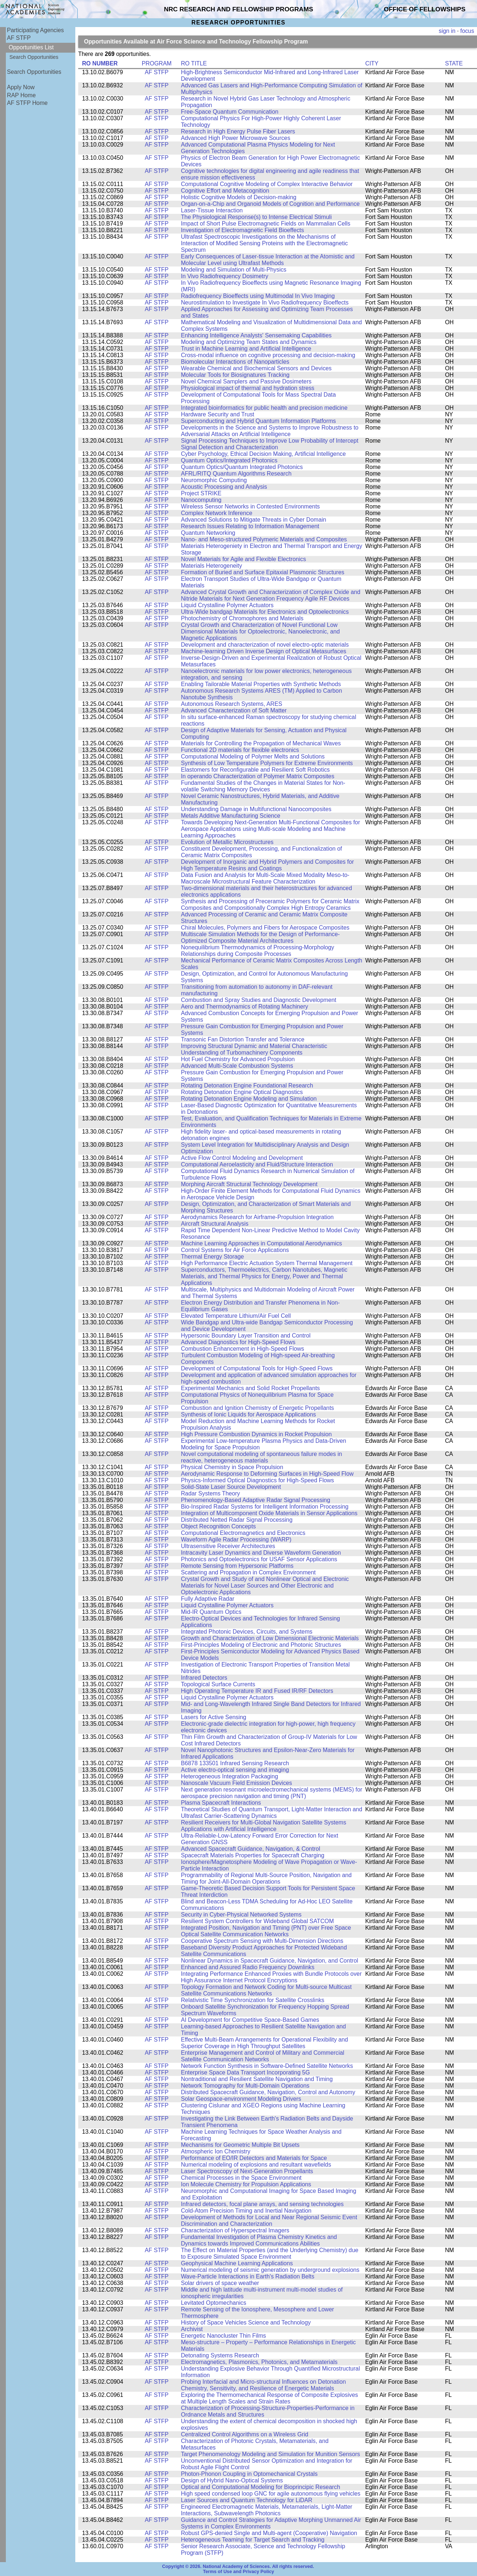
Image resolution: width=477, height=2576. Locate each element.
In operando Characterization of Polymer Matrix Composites (257, 776)
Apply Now (21, 87)
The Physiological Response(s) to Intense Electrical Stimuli (256, 217)
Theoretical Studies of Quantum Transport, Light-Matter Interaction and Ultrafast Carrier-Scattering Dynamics (271, 1812)
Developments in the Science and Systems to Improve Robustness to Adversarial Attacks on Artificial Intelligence (270, 430)
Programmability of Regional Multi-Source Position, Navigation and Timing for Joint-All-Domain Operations (266, 1878)
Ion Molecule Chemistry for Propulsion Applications (246, 2184)
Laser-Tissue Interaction (212, 210)
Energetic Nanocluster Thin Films (223, 2336)
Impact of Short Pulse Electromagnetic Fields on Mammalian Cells (266, 223)
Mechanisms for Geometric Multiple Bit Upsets (240, 2145)
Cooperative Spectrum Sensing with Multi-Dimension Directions (262, 1941)
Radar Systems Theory (210, 1493)
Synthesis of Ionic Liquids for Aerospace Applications (248, 1414)
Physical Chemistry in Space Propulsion (232, 1467)
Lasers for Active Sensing (213, 1717)
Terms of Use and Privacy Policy (238, 2571)
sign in (447, 31)
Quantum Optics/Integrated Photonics (229, 460)
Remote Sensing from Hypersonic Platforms (237, 1566)
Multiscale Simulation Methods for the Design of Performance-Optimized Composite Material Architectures (260, 937)
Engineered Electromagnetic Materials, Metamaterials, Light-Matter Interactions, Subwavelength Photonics (266, 2510)
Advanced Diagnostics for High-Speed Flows (238, 1342)
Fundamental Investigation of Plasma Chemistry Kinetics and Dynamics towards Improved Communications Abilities (259, 2240)
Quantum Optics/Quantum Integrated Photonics (242, 467)
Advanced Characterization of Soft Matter (234, 710)
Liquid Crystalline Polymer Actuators (227, 605)
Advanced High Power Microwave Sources (235, 138)
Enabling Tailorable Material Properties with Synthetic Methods (261, 684)
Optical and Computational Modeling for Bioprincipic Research (260, 2487)
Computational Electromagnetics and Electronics (243, 1533)
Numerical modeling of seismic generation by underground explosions (270, 2270)
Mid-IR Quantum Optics (211, 1612)
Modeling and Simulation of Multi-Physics (234, 269)
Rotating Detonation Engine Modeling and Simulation (249, 1099)
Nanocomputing (201, 500)
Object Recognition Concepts (218, 1526)
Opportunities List (31, 47)
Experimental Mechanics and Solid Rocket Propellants (250, 1388)
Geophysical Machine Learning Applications (237, 2263)
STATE (454, 63)
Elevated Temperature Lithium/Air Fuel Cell (236, 1316)
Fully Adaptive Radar (207, 1599)
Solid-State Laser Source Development (231, 1487)
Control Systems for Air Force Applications (235, 1250)
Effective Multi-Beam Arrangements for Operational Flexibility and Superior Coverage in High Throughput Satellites (264, 2042)
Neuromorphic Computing (214, 480)
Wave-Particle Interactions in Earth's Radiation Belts (247, 2276)
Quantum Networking (208, 533)
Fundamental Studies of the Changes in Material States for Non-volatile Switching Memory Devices (263, 786)
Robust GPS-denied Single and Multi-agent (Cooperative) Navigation (269, 2533)
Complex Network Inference (216, 513)
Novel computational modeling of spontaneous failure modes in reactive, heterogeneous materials (261, 1457)
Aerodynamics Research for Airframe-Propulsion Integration (257, 1217)
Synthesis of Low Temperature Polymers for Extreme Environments (267, 763)
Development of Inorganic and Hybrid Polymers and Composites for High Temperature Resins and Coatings (267, 865)
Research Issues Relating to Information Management (250, 526)
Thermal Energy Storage (212, 1256)
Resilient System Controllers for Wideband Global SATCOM (257, 1921)
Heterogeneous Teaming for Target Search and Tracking (253, 2540)
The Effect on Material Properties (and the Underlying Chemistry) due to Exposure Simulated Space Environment (269, 2253)
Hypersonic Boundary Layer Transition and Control (246, 1335)
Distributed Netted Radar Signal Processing (236, 1520)
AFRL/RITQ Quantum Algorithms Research (236, 473)
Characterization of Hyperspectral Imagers (235, 2230)
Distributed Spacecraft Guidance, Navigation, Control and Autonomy (268, 2092)
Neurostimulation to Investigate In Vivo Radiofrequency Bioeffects (265, 302)
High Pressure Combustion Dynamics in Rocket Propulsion (256, 1434)
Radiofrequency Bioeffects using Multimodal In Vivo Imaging (258, 296)
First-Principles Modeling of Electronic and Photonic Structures (261, 1645)
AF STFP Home (27, 103)
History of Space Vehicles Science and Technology (246, 2322)
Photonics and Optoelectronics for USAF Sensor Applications (259, 1559)
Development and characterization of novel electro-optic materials (265, 645)
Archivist (192, 2329)
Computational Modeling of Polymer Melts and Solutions (253, 756)
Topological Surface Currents (218, 1684)
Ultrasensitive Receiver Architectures (228, 1546)
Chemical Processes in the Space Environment (241, 2178)
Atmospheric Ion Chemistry (215, 2151)
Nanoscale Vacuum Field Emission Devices (236, 1783)
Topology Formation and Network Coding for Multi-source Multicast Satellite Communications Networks (266, 1990)
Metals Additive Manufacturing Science (230, 816)
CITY (371, 63)
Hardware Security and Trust (217, 414)
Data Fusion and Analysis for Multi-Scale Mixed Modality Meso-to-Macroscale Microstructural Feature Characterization (265, 878)
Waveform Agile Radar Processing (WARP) (236, 1539)
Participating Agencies (35, 30)
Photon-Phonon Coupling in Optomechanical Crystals (249, 2474)
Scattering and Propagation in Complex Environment (248, 1572)
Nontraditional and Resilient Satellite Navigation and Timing (257, 2079)
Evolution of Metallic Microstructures (227, 842)
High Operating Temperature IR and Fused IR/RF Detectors (257, 1691)
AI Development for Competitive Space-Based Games (250, 2020)
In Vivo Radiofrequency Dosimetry (224, 276)
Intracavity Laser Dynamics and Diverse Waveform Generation (261, 1553)
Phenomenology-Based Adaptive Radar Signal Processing (255, 1500)
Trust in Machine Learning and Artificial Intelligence (246, 348)
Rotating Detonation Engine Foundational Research (247, 1085)
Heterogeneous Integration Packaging (229, 1776)
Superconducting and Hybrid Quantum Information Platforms (258, 421)
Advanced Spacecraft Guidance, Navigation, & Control (250, 1849)
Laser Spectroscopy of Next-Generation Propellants (247, 2171)
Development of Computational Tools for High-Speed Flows (257, 1368)
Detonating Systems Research (220, 2355)
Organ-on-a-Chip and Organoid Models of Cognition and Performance (270, 204)
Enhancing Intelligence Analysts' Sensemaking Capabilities (256, 335)
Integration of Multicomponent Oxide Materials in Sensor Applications (269, 1513)
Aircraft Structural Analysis (215, 1224)
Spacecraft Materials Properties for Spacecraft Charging (252, 1855)
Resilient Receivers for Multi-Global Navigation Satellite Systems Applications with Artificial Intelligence (263, 1825)
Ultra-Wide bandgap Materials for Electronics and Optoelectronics (265, 612)
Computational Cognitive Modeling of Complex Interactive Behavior (267, 184)
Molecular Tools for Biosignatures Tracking (235, 375)
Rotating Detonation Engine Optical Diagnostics (242, 1092)
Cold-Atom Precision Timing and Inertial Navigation (246, 2211)
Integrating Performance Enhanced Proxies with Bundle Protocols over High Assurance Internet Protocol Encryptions (271, 1977)
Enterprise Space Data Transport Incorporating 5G (245, 2072)
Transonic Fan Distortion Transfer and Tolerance (242, 1039)
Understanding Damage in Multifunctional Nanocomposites (256, 809)
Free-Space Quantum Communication (230, 112)
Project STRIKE (201, 493)
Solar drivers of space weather (220, 2283)
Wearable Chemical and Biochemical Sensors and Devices (256, 368)
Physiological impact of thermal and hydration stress (247, 388)
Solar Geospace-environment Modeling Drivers (241, 2099)
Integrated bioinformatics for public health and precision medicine (264, 408)
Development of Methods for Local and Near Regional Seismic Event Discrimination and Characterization (269, 2220)
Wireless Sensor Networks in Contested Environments (250, 506)
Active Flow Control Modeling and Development (242, 1158)
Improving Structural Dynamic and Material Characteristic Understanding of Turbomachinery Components (254, 1049)
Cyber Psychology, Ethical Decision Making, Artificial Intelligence (263, 454)
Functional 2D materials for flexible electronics (240, 750)
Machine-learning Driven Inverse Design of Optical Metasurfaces (263, 651)
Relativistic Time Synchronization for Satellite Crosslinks (252, 2000)
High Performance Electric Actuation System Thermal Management (266, 1263)
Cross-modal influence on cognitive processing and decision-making (268, 355)
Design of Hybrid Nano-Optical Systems (232, 2480)
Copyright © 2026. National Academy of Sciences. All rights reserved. (238, 2566)
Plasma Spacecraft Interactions (221, 1803)
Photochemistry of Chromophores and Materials (242, 618)
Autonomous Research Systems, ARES (231, 704)
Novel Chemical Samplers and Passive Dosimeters (246, 381)
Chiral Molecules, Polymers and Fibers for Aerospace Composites (265, 927)
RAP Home (21, 95)
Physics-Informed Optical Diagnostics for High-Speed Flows (257, 1480)
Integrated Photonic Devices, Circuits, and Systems (247, 1632)
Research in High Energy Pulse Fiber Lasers (238, 131)
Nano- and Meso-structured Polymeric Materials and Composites (264, 539)
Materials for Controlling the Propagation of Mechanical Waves (261, 743)
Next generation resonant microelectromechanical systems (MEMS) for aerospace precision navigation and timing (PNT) (271, 1792)
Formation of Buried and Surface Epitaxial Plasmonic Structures (262, 572)
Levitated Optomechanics (213, 2303)
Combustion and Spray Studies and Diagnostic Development (258, 1000)
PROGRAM (157, 63)
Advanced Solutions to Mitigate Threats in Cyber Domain (253, 520)
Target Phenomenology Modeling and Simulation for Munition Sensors (270, 2454)
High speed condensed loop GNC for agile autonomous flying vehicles (270, 2493)
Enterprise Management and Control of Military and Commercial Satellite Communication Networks (262, 2056)
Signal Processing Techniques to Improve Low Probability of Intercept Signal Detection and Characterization (269, 444)
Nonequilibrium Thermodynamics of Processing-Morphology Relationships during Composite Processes (257, 950)
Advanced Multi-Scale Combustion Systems (237, 1066)
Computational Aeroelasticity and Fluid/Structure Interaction (257, 1164)
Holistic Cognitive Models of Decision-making (238, 197)
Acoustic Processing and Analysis (224, 487)
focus (467, 31)
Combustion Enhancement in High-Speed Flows (242, 1349)
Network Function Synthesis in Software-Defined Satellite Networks (267, 2066)
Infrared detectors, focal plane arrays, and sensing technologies (262, 2204)
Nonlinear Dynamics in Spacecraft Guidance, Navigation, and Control (269, 1960)
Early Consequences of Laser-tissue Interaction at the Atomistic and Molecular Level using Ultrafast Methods (268, 259)
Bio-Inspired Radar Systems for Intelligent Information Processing (264, 1506)
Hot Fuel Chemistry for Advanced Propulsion (238, 1059)
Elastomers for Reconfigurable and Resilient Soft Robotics (255, 770)
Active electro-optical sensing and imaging (235, 1770)
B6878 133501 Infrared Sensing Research (235, 1763)
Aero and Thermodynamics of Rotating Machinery (244, 1006)
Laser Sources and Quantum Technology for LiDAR (247, 2500)
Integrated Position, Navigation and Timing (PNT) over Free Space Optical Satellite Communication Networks (266, 1931)
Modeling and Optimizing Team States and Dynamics (249, 342)
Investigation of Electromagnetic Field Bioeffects (242, 230)
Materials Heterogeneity (211, 566)
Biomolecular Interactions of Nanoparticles (235, 362)
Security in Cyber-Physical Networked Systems (241, 1914)
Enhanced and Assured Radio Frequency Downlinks (247, 1967)
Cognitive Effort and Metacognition (225, 191)
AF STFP (19, 38)
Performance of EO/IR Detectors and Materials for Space (254, 2158)
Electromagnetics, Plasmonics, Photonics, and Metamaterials (259, 2362)
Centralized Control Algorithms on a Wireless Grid (244, 2434)
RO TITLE (194, 63)
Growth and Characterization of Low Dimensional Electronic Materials (270, 1638)
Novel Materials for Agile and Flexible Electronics (243, 559)
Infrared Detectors (204, 1678)
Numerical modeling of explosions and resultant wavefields (256, 2164)
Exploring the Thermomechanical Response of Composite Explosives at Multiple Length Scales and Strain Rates (269, 2398)
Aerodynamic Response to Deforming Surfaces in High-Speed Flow (267, 1474)
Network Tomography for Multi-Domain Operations (245, 2086)
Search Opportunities (34, 57)
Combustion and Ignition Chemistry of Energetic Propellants (257, 1408)
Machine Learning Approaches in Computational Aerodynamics (261, 1243)
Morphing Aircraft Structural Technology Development (249, 1184)
